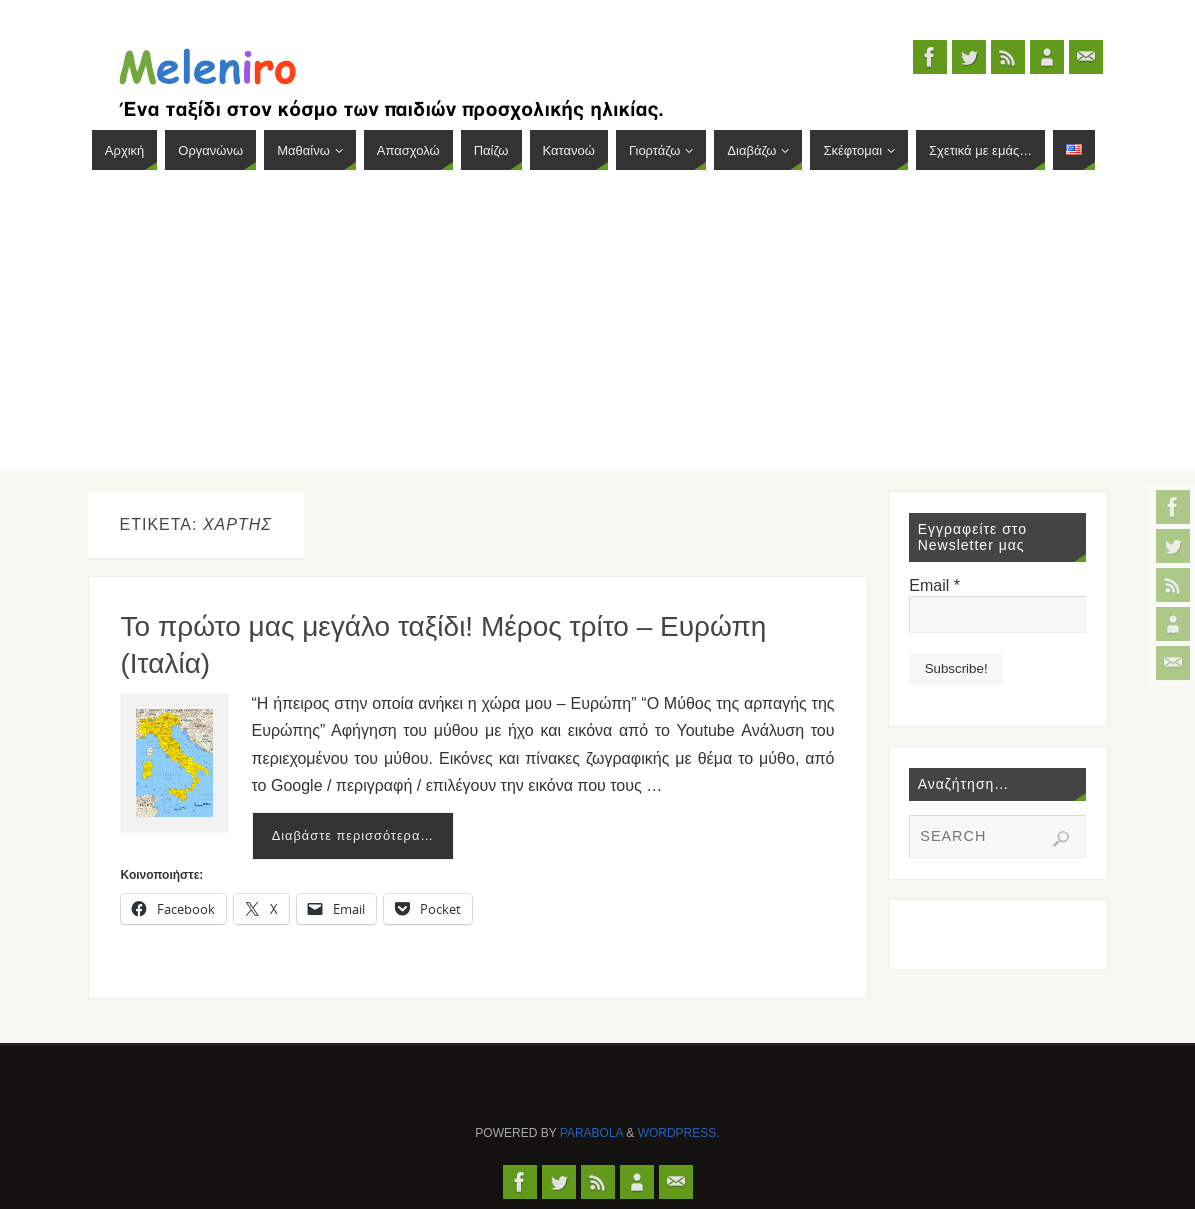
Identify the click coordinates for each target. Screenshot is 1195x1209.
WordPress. (679, 1133)
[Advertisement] (597, 331)
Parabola (591, 1133)
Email (934, 585)
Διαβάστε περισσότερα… (353, 835)
